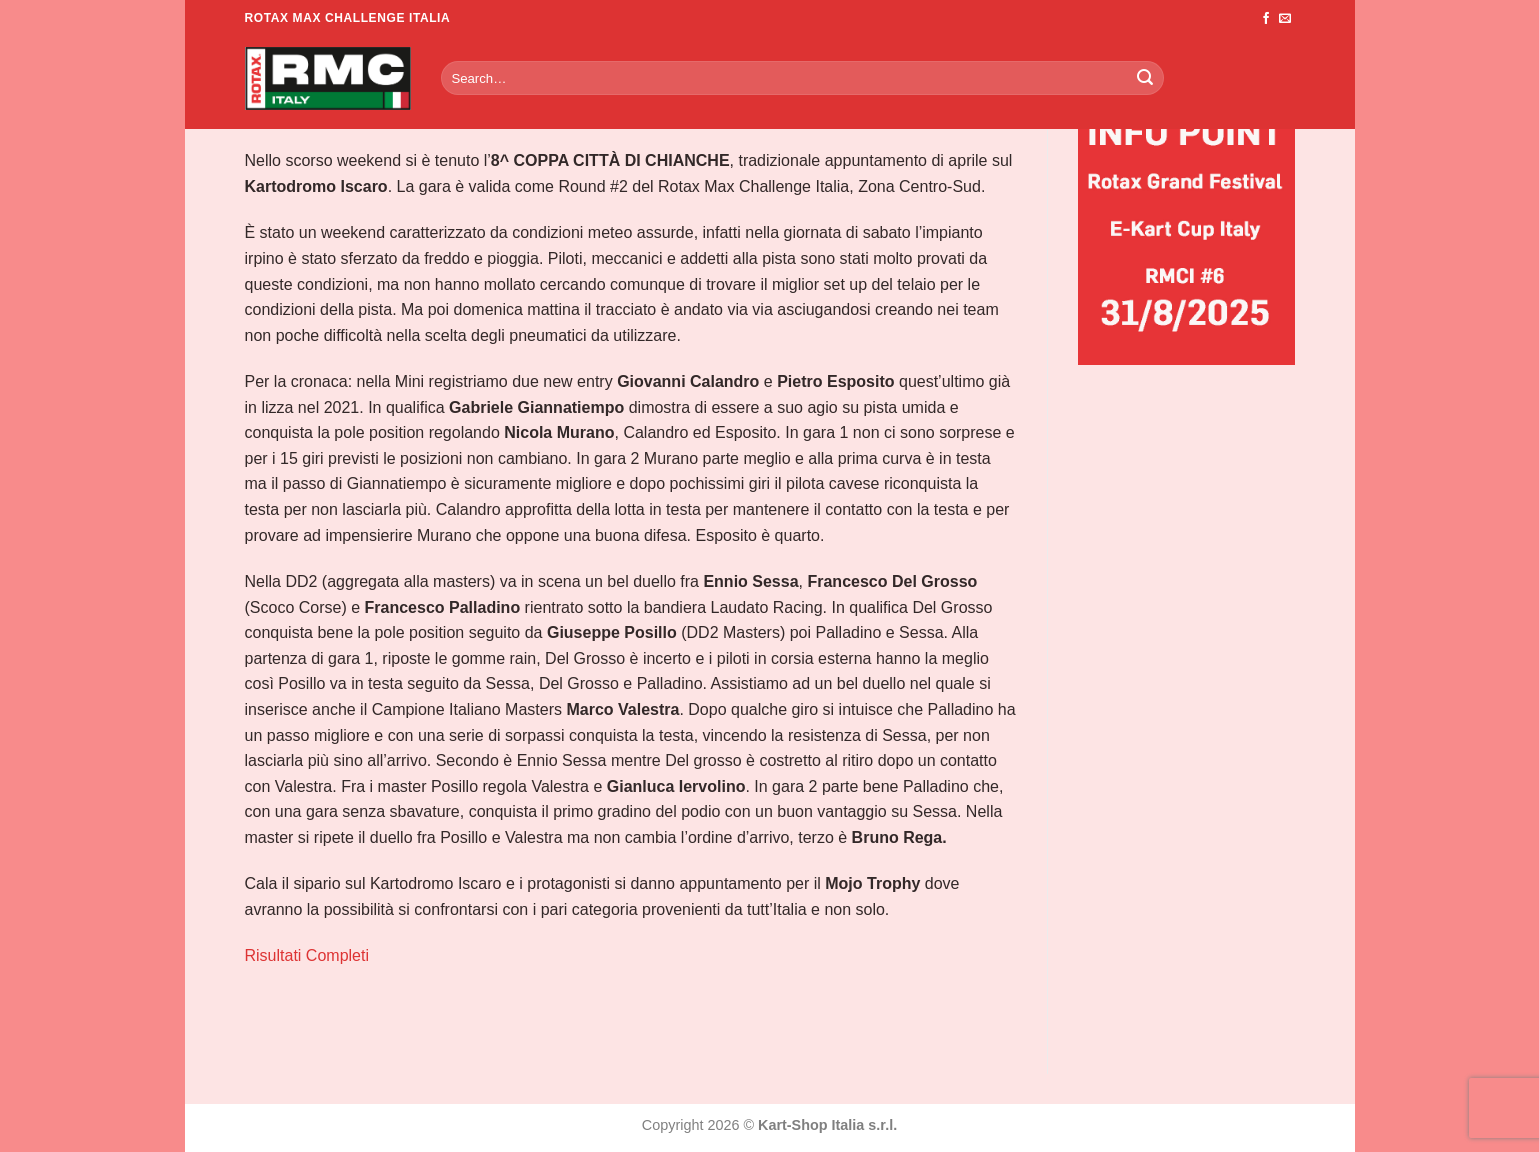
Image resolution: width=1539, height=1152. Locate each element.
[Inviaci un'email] (1285, 19)
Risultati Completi (307, 955)
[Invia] (1145, 78)
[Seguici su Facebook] (1266, 19)
